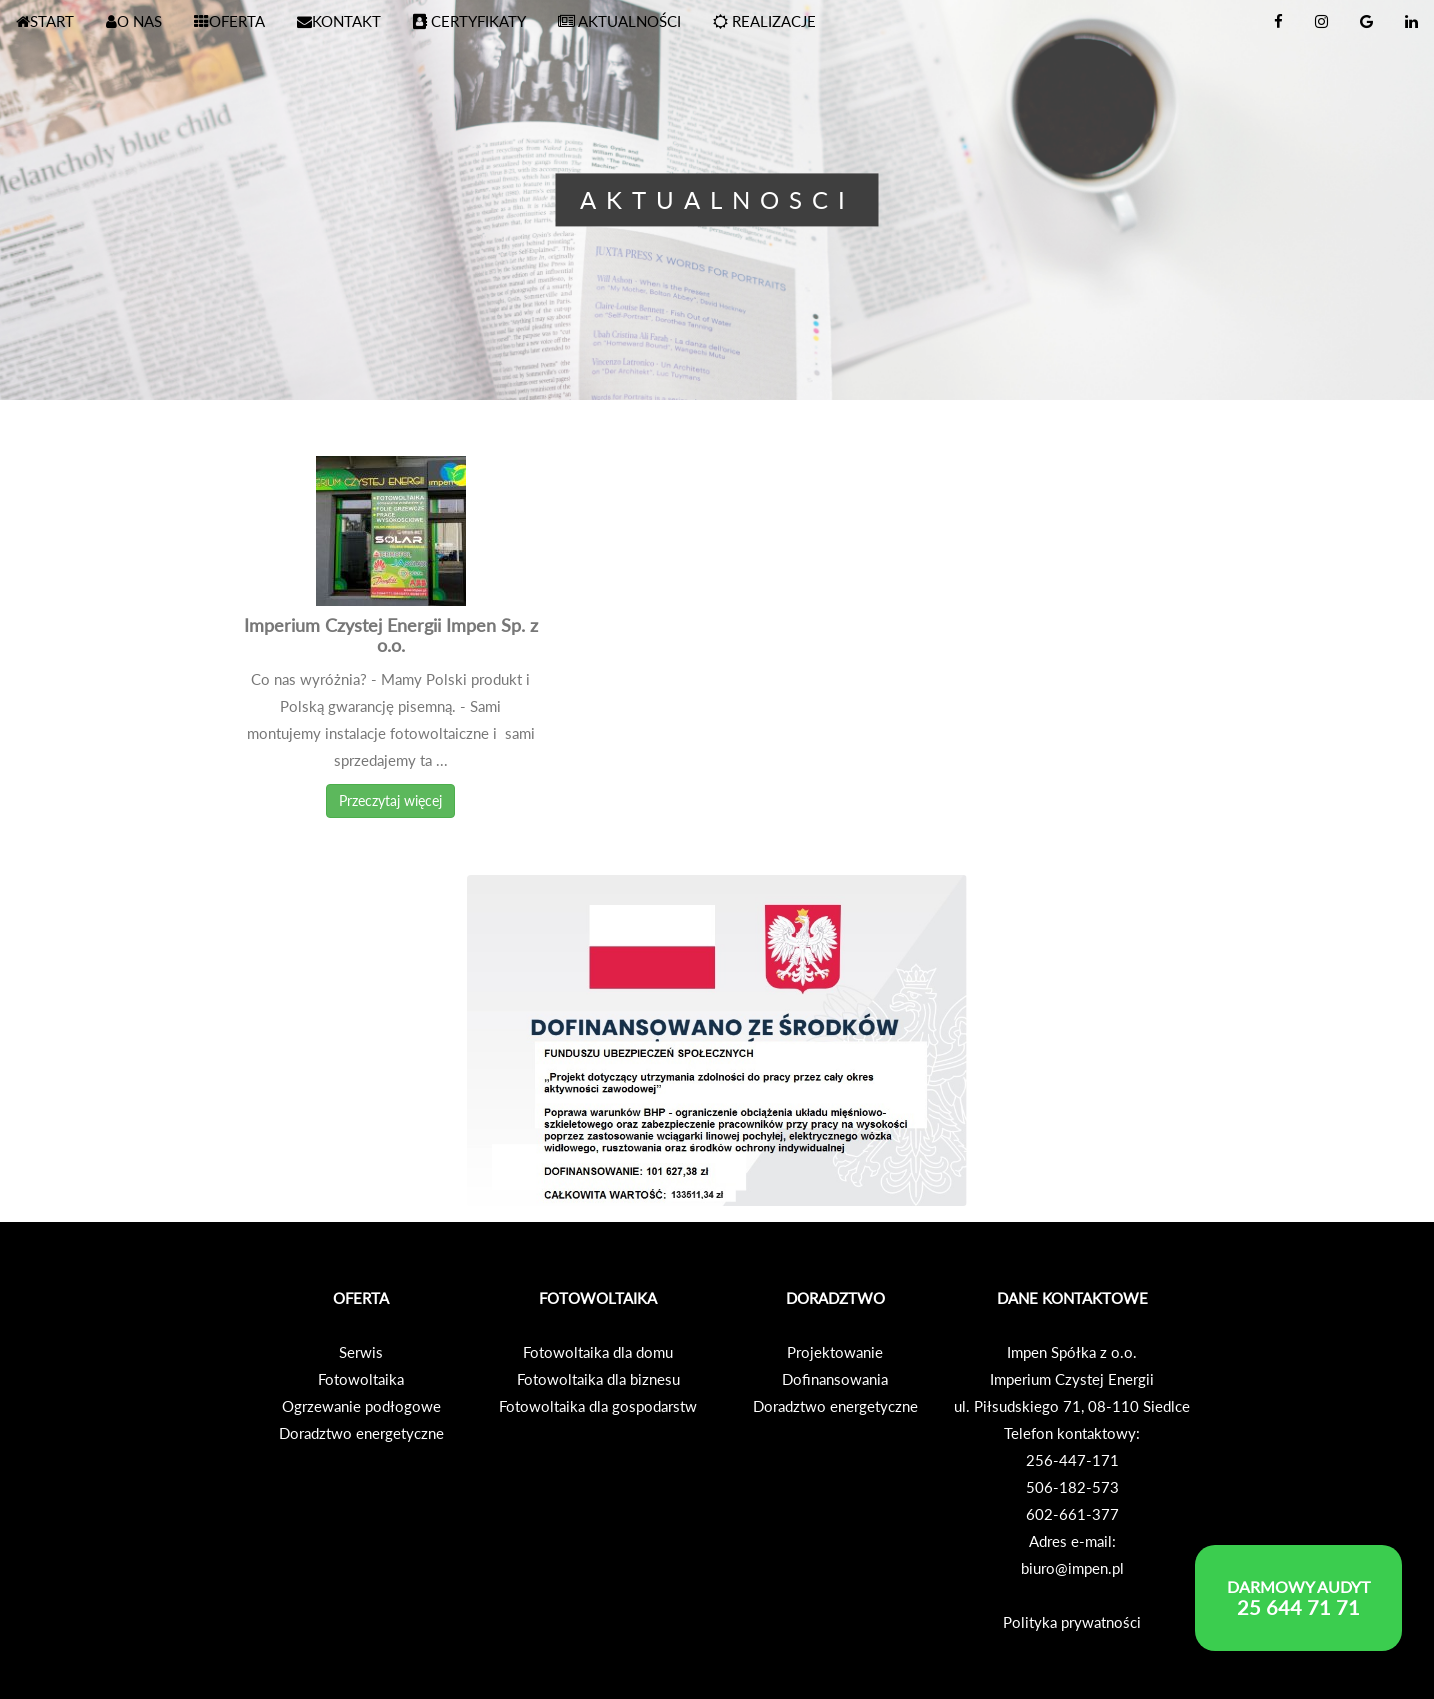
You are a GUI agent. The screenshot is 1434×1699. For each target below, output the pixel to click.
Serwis (361, 1352)
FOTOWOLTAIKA (598, 1298)
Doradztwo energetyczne (361, 1433)
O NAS (134, 21)
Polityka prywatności (1072, 1622)
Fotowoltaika (361, 1379)
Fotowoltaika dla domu (598, 1352)
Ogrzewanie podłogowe (361, 1406)
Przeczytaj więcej (390, 800)
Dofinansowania (835, 1379)
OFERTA (229, 21)
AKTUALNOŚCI (619, 21)
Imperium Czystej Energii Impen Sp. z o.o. (391, 635)
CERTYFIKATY (469, 21)
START (45, 21)
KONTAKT (339, 21)
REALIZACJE (764, 21)
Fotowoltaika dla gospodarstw (598, 1406)
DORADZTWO (835, 1298)
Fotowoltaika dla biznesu (598, 1379)
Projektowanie (835, 1352)
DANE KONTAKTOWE (1072, 1298)
